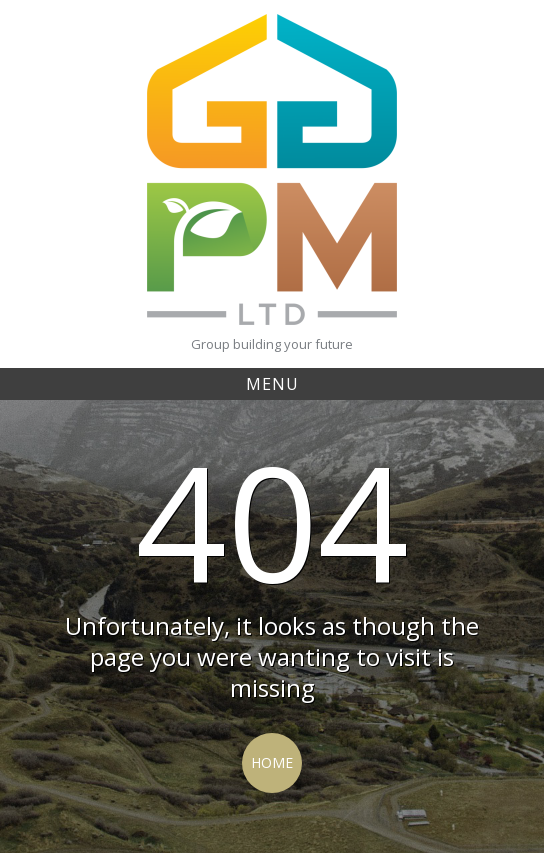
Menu (272, 384)
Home (272, 762)
